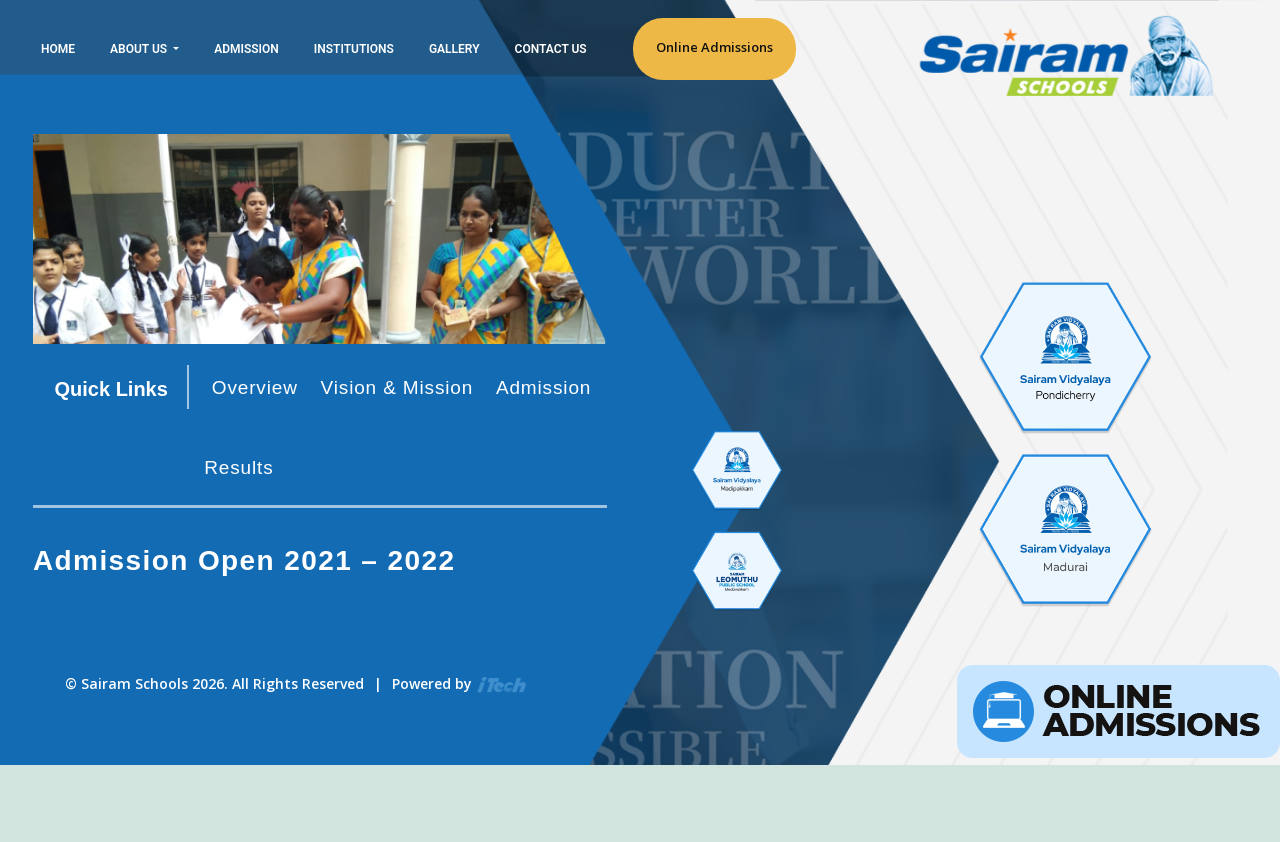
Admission (246, 49)
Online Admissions (714, 47)
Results (238, 467)
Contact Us (551, 49)
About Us (140, 49)
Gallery (454, 49)
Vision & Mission (397, 387)
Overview (255, 387)
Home (58, 49)
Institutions (354, 49)
